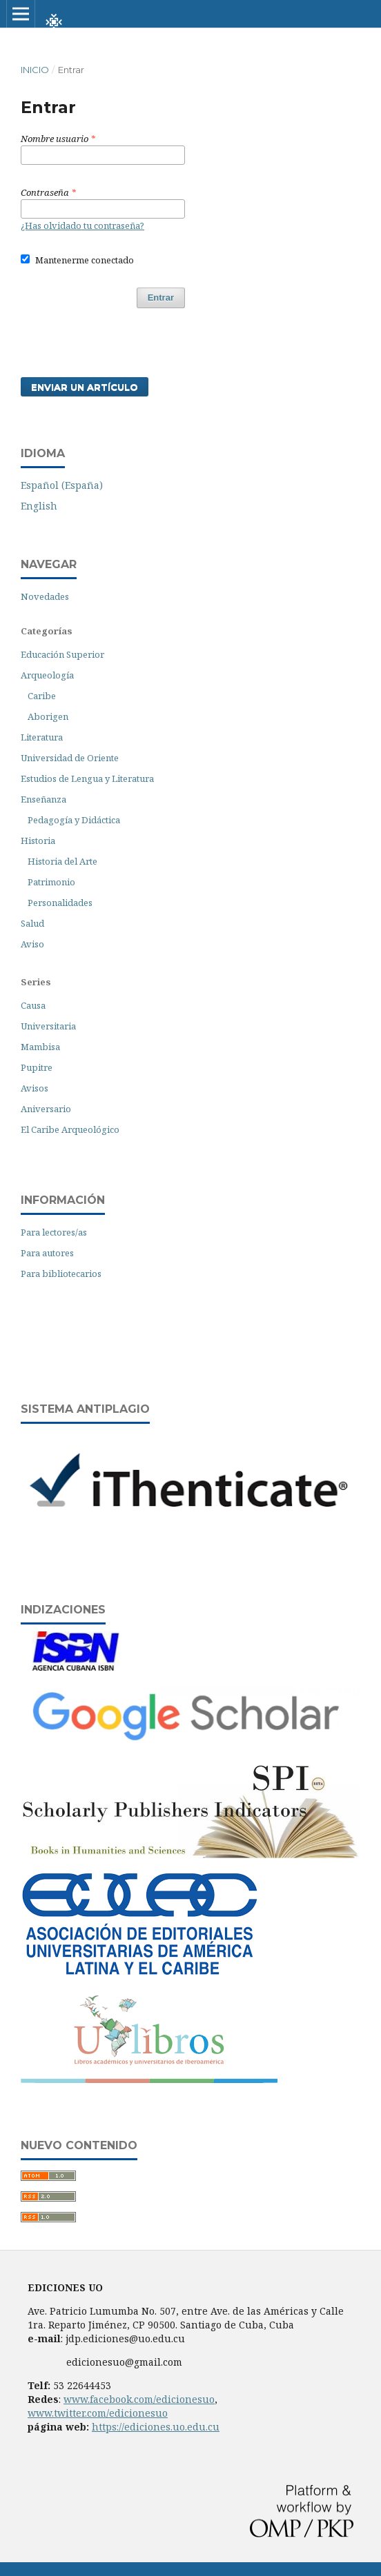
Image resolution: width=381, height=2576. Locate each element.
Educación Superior (62, 654)
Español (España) (62, 485)
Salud (32, 923)
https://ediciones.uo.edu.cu (155, 2426)
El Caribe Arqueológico (70, 1129)
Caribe (42, 696)
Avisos (34, 1088)
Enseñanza (43, 799)
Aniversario (46, 1109)
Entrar (161, 297)
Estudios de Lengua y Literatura (87, 778)
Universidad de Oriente (70, 758)
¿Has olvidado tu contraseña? (82, 225)
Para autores (47, 1253)
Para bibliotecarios (61, 1273)
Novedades (45, 596)
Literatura (42, 737)
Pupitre (36, 1067)
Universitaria (48, 1026)
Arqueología (47, 675)
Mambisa (40, 1046)
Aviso (32, 944)
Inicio (35, 69)
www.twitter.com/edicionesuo (98, 2412)
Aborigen (48, 716)
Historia (38, 840)
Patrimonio (51, 882)
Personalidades (60, 902)
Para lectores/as (54, 1232)
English (39, 505)
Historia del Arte (62, 861)
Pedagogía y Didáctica (74, 820)
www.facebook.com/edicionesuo (139, 2399)
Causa (33, 1005)
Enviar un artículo (84, 386)
